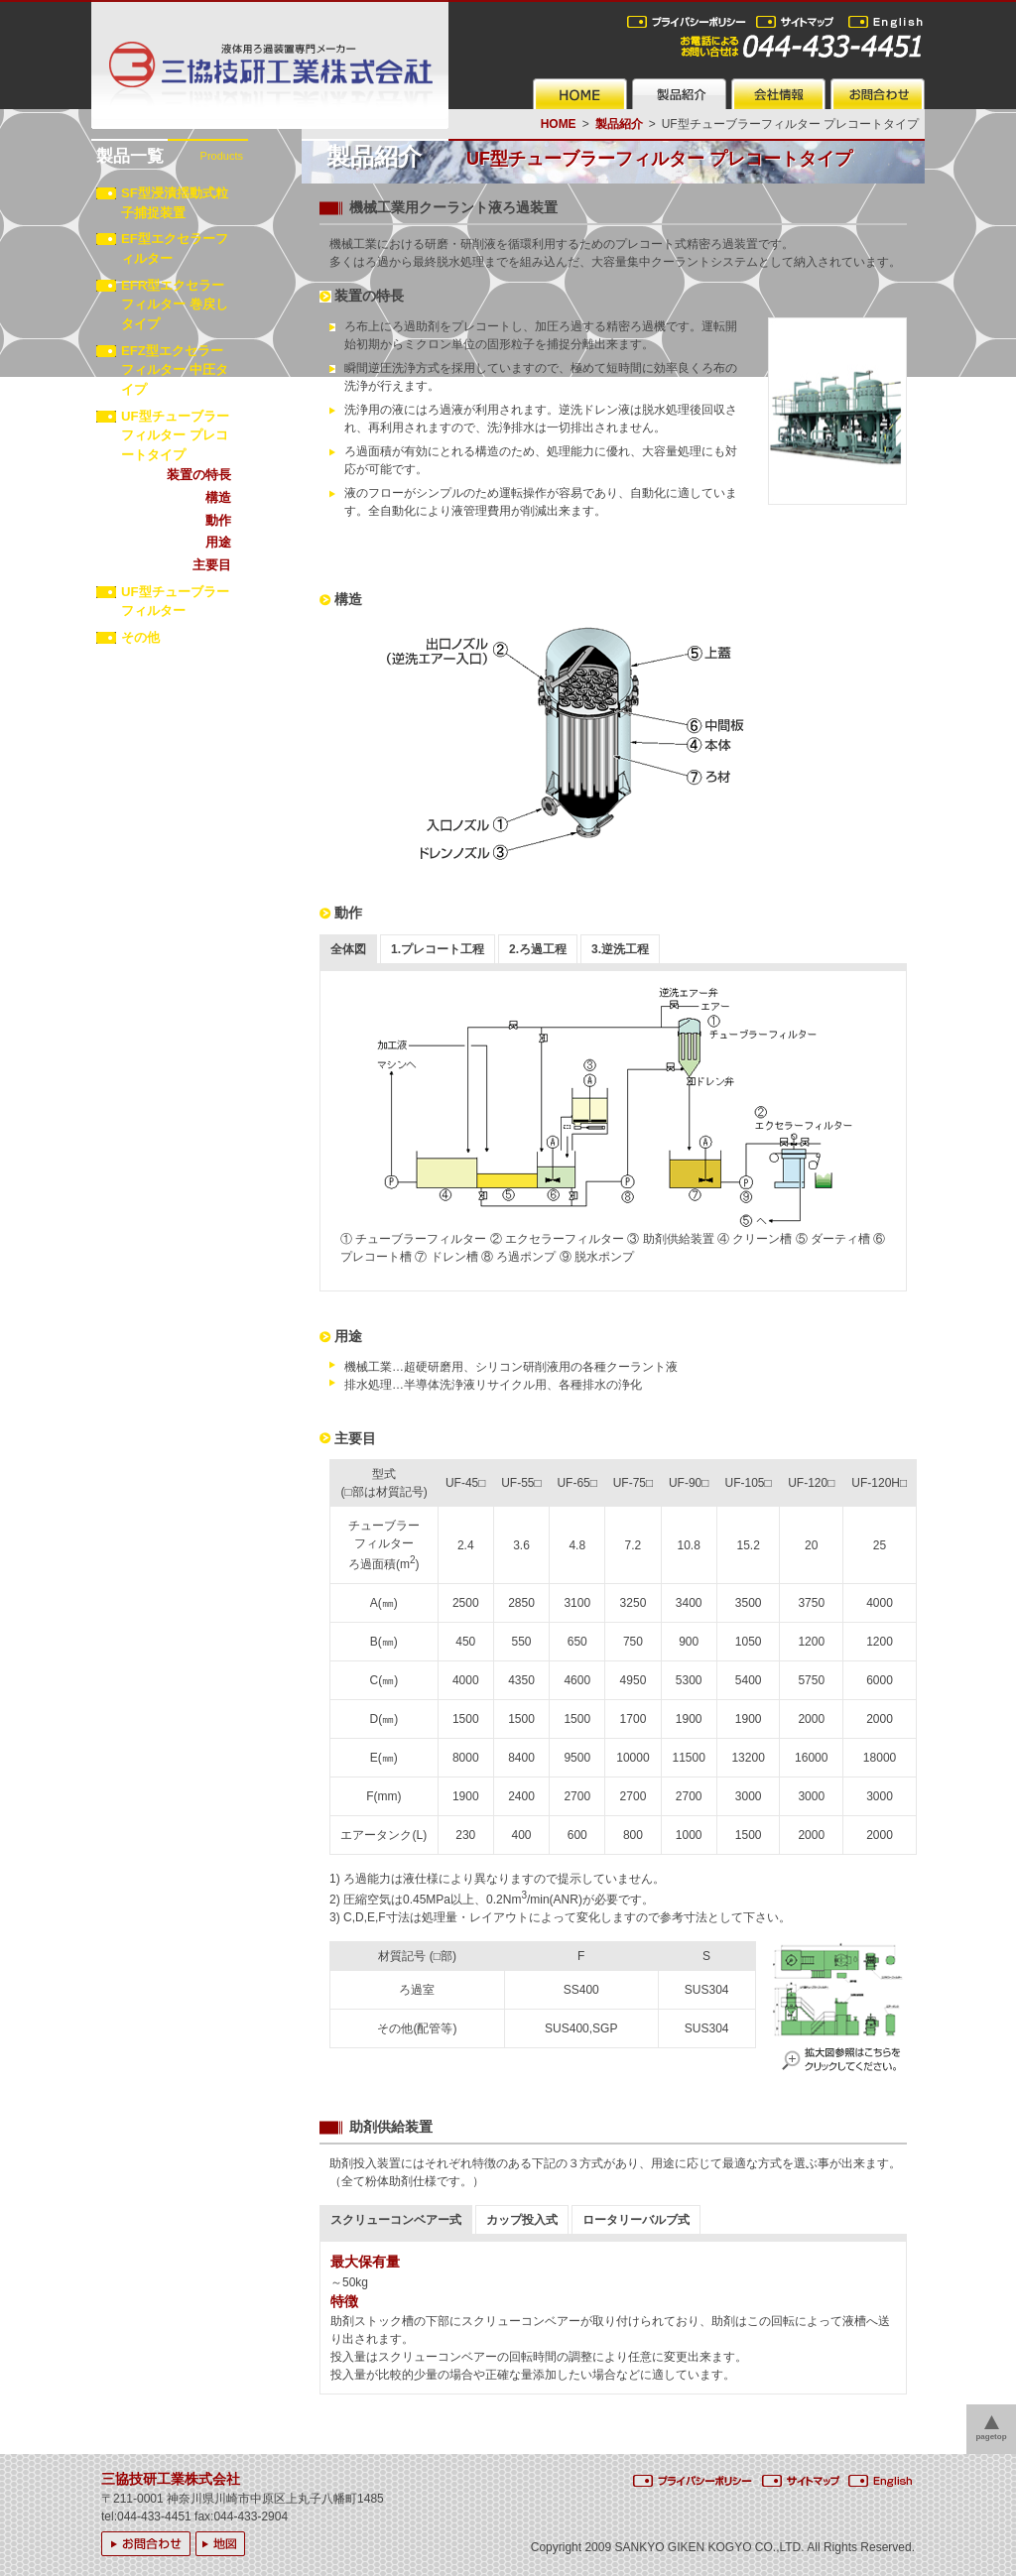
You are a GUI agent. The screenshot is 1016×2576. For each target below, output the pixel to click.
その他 (140, 637)
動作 (218, 520)
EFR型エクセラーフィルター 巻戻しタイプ (174, 305)
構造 (218, 497)
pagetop (990, 2436)
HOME (558, 124)
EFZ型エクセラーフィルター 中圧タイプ (174, 370)
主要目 (211, 564)
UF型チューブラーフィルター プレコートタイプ (175, 436)
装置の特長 (199, 474)
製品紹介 (619, 124)
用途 (218, 542)
